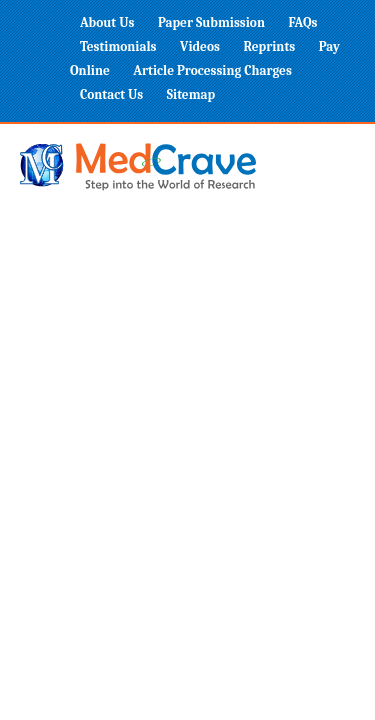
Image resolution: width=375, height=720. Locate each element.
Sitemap (191, 94)
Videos (200, 46)
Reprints (269, 46)
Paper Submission (211, 22)
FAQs (302, 22)
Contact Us (111, 94)
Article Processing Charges (212, 70)
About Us (107, 22)
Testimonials (118, 46)
